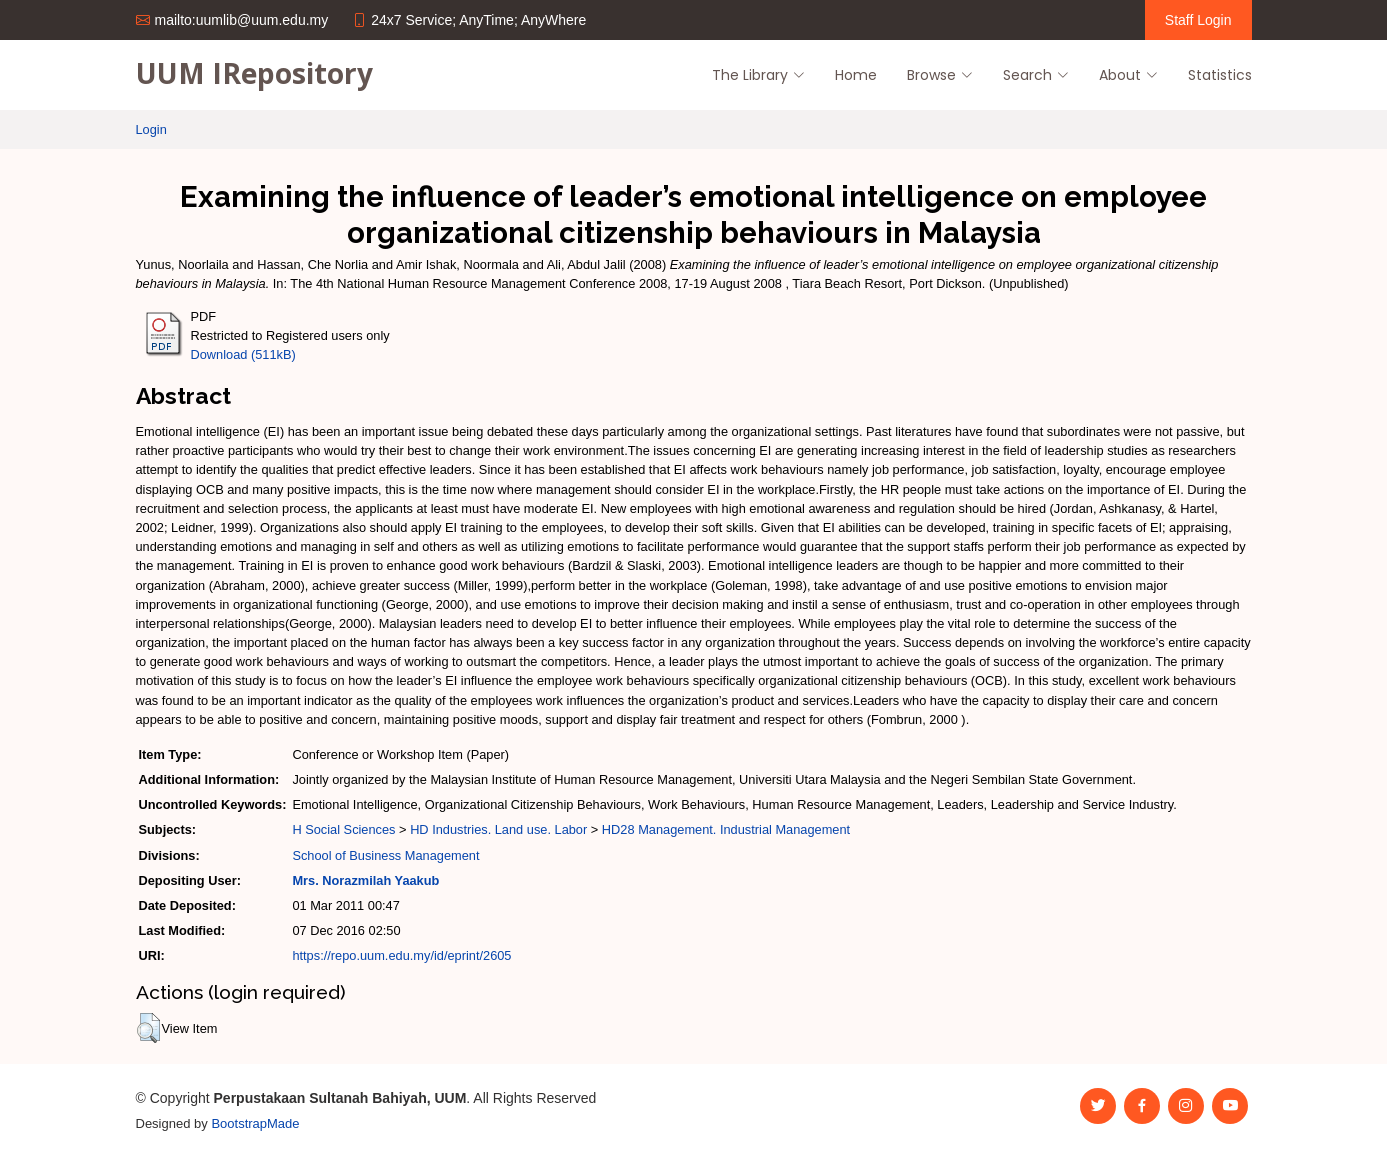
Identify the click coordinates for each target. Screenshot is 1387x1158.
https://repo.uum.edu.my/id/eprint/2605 (401, 955)
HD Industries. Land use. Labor (498, 829)
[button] (148, 1028)
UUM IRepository (254, 73)
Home (856, 75)
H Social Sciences (343, 829)
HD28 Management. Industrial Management (726, 829)
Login (151, 129)
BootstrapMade (255, 1123)
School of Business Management (385, 855)
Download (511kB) (243, 354)
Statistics (1220, 75)
